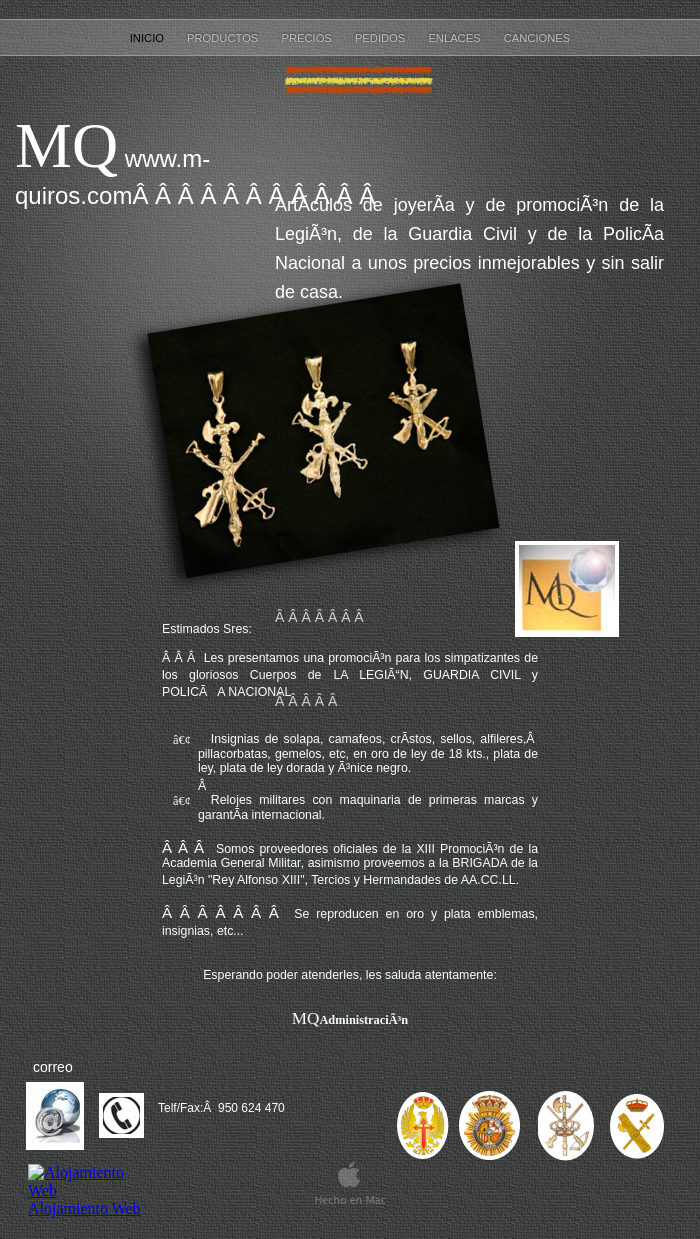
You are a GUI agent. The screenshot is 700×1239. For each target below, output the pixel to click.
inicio (148, 38)
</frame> (86, 1201)
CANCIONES (537, 38)
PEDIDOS (381, 38)
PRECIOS (307, 38)
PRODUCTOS (224, 38)
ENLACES (455, 38)
